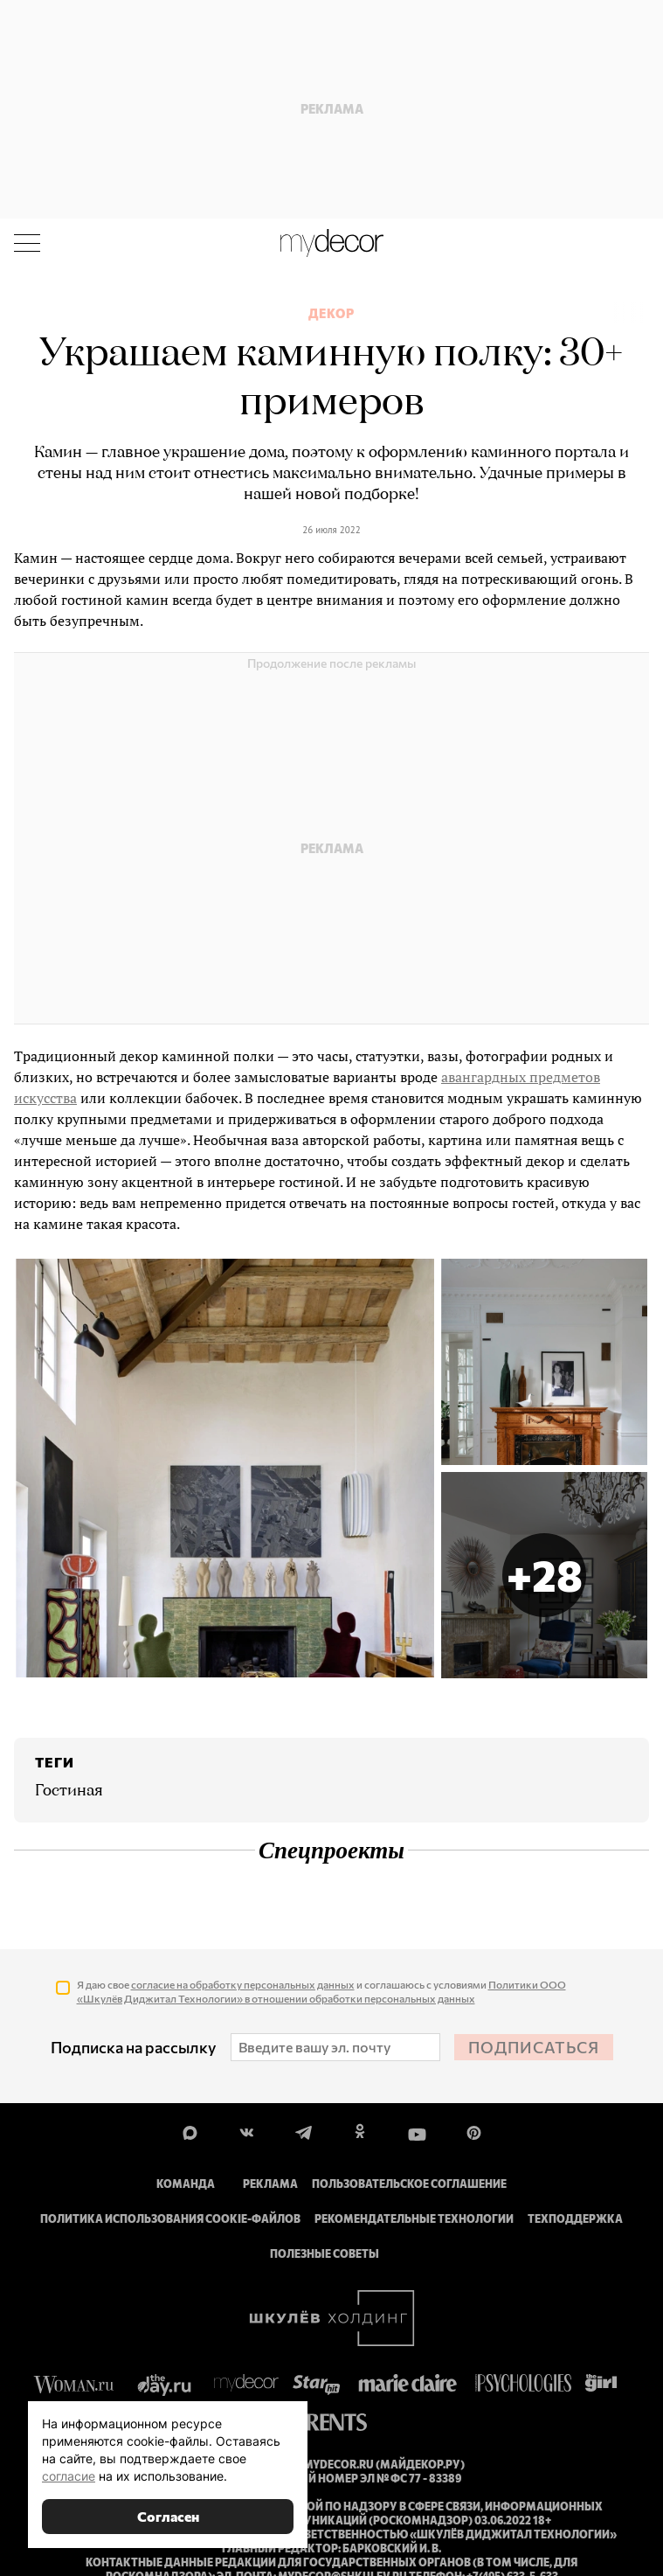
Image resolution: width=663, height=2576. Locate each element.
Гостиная (69, 1791)
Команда (185, 2183)
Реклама (270, 2183)
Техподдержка (575, 2218)
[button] (544, 1575)
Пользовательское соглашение (409, 2183)
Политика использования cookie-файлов (170, 2218)
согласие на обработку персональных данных (243, 1984)
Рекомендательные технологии (414, 2218)
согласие (68, 2475)
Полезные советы (324, 2253)
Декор (331, 314)
